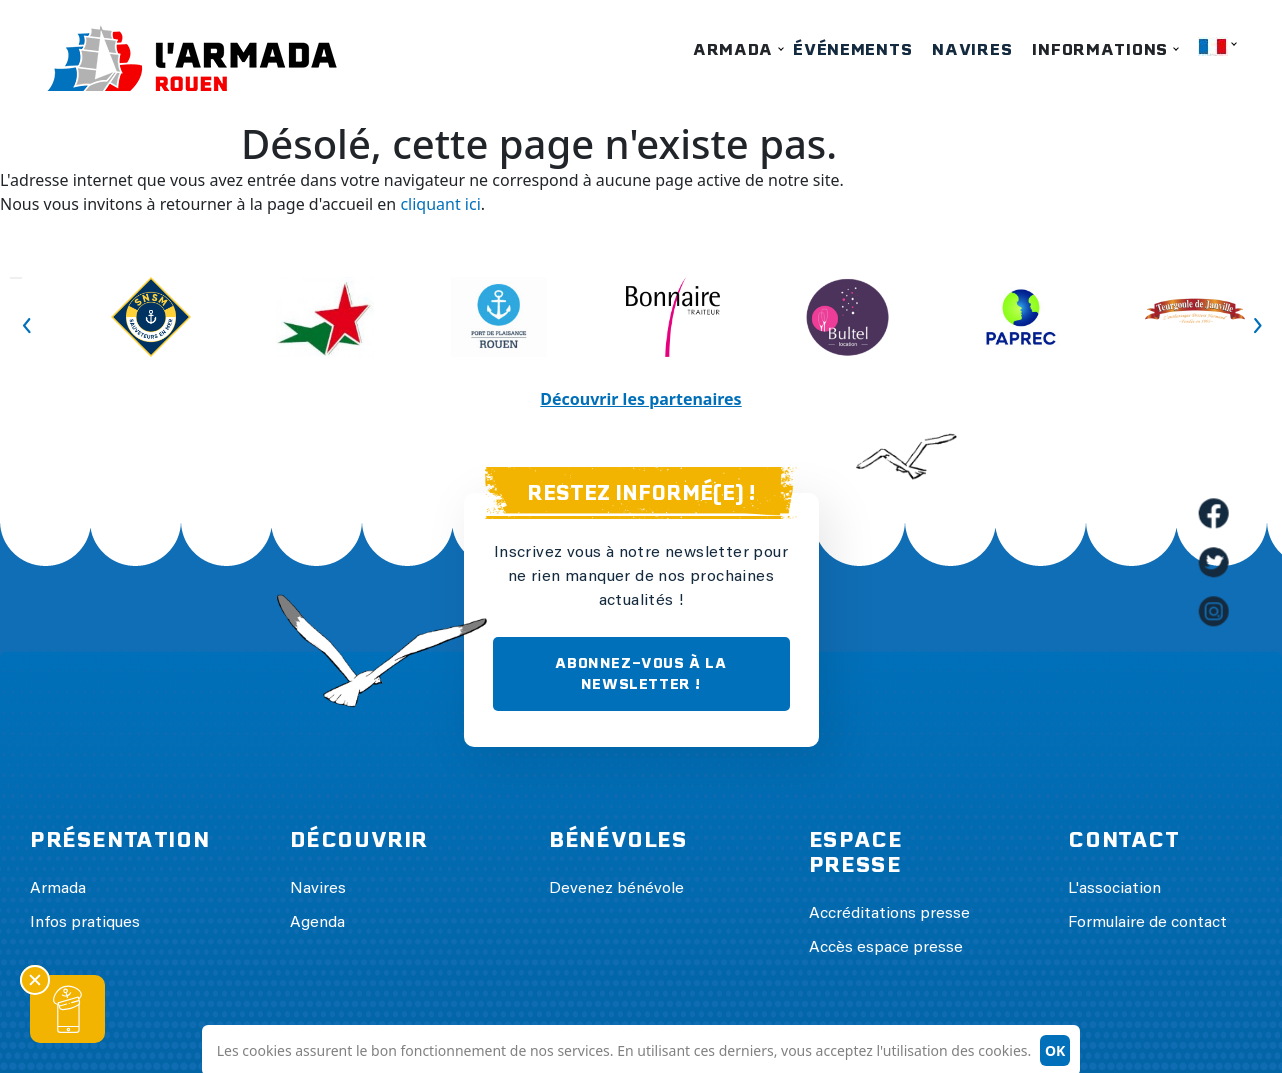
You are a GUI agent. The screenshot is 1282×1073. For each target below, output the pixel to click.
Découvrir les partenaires (640, 399)
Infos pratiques (85, 923)
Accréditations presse (889, 914)
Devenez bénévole (616, 889)
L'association (1114, 889)
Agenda (317, 923)
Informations (1100, 49)
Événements (852, 49)
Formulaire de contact (1147, 923)
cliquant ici (440, 204)
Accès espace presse (886, 948)
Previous (16, 278)
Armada (733, 49)
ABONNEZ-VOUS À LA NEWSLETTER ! (640, 673)
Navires (972, 49)
